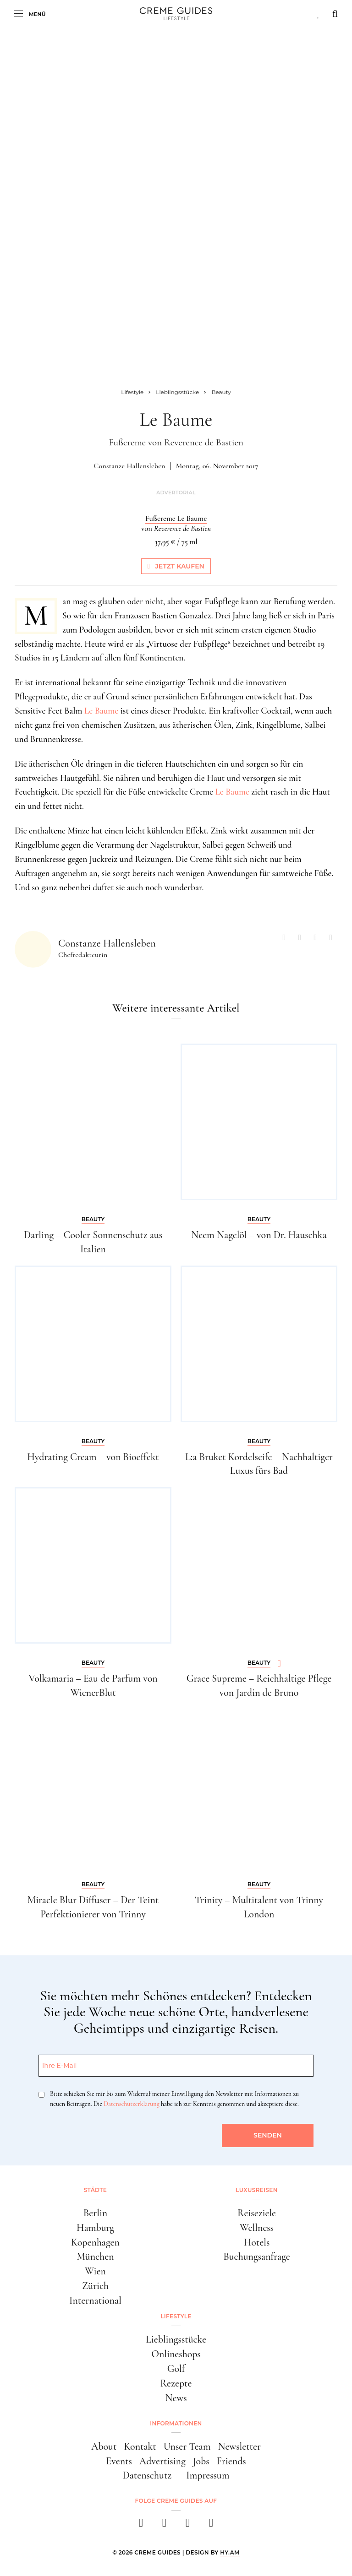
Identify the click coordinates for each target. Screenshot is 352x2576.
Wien (95, 2271)
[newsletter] (211, 2525)
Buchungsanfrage (256, 2256)
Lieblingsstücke (176, 2339)
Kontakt (140, 2446)
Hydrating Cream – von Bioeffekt (93, 1457)
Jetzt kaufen (176, 566)
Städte (95, 2189)
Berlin (95, 2213)
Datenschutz (146, 2475)
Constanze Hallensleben (129, 466)
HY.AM (230, 2552)
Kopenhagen (95, 2242)
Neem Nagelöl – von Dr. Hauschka (258, 1235)
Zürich (95, 2286)
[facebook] (140, 2525)
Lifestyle (175, 2316)
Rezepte (176, 2383)
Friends (231, 2461)
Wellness (257, 2228)
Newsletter (239, 2446)
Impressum (207, 2475)
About (103, 2446)
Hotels (257, 2242)
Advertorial (176, 493)
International (95, 2300)
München (95, 2256)
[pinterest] (187, 2525)
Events (119, 2461)
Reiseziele (256, 2213)
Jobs (201, 2461)
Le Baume (101, 710)
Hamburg (95, 2228)
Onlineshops (176, 2354)
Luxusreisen (257, 2189)
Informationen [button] (176, 2423)
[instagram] (164, 2525)
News (176, 2398)
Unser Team (187, 2446)
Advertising (162, 2461)
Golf (176, 2369)
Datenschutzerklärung (131, 2104)
